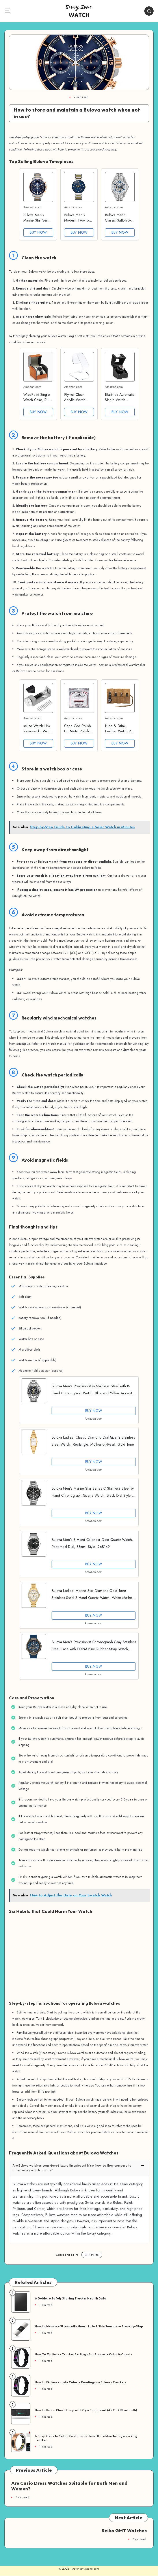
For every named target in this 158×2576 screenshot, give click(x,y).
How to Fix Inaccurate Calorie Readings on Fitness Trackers (80, 2382)
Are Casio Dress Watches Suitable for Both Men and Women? (69, 2486)
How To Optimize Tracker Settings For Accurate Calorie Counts (83, 2354)
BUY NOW (38, 232)
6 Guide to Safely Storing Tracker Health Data (70, 2298)
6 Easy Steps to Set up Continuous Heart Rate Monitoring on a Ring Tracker (86, 2438)
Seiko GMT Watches (124, 2530)
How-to (92, 2254)
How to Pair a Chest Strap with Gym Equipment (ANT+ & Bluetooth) (86, 2410)
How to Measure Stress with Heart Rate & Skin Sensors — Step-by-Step (89, 2326)
